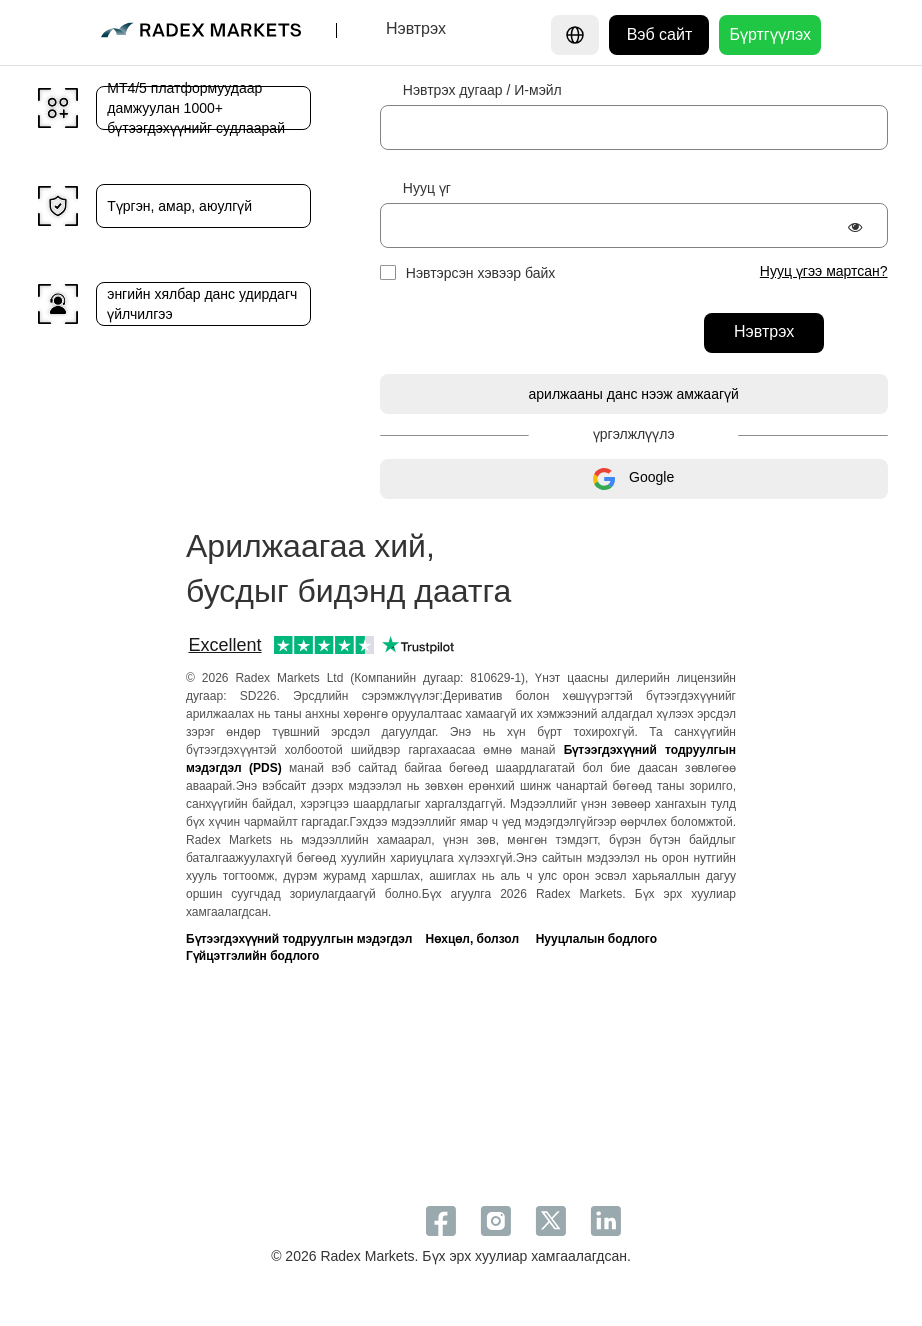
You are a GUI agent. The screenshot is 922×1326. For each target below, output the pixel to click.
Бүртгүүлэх (770, 34)
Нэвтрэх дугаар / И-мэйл (482, 90)
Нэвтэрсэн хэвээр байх (481, 273)
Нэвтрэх (764, 331)
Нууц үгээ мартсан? (824, 271)
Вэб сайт (660, 34)
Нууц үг (427, 188)
